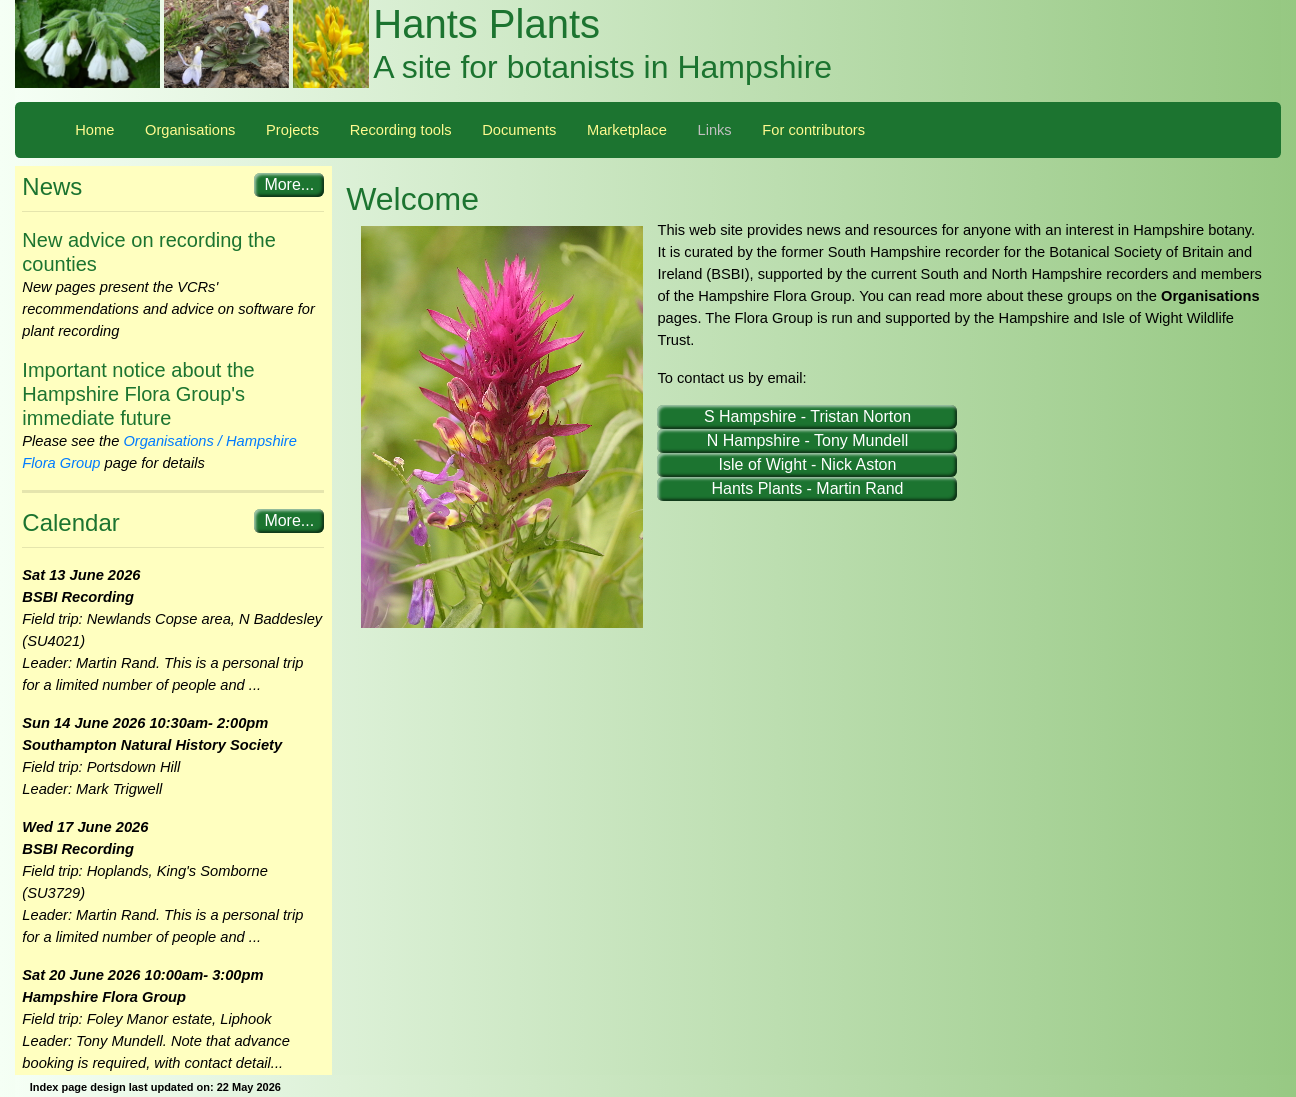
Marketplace (627, 130)
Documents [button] (519, 130)
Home (94, 130)
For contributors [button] (813, 130)
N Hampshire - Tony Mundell (808, 440)
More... (289, 184)
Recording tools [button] (401, 130)
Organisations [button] (190, 130)
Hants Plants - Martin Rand (807, 488)
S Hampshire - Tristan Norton (807, 416)
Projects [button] (292, 130)
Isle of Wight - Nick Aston (808, 464)
